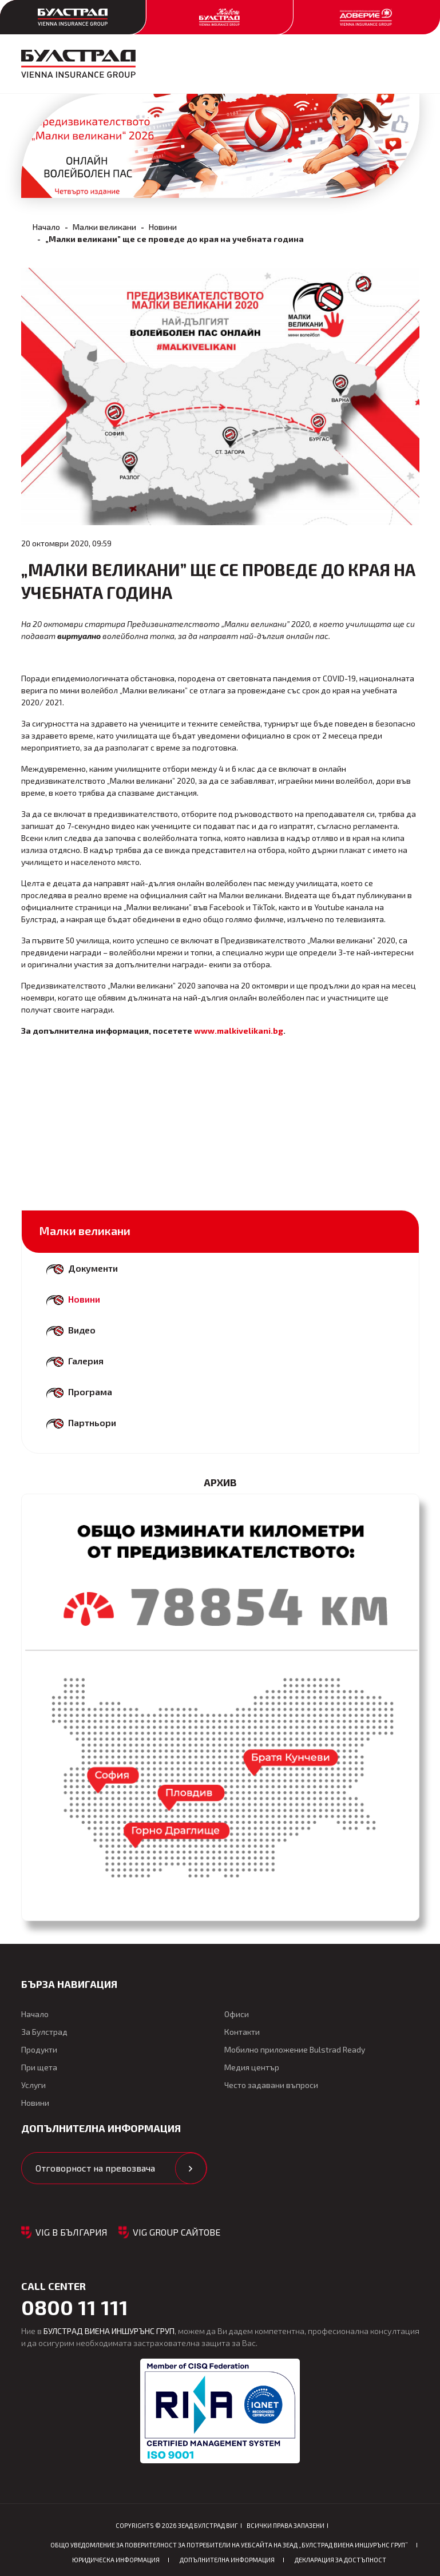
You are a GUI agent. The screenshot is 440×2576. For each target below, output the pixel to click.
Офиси (236, 2014)
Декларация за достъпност (340, 2559)
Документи (93, 1268)
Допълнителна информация (227, 2559)
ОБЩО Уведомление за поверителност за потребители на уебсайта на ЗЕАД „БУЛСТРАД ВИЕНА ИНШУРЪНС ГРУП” (229, 2545)
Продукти (39, 2049)
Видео (82, 1329)
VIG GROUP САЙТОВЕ (176, 2231)
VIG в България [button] (71, 2231)
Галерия (86, 1360)
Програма (90, 1391)
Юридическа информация (116, 2559)
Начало (46, 227)
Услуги (33, 2085)
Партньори (92, 1422)
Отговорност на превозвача (95, 2167)
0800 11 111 (74, 2307)
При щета (39, 2067)
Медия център (251, 2067)
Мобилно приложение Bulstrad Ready (294, 2049)
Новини (163, 227)
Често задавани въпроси (271, 2085)
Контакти (242, 2032)
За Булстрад (44, 2032)
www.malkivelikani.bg (238, 1030)
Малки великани (104, 227)
